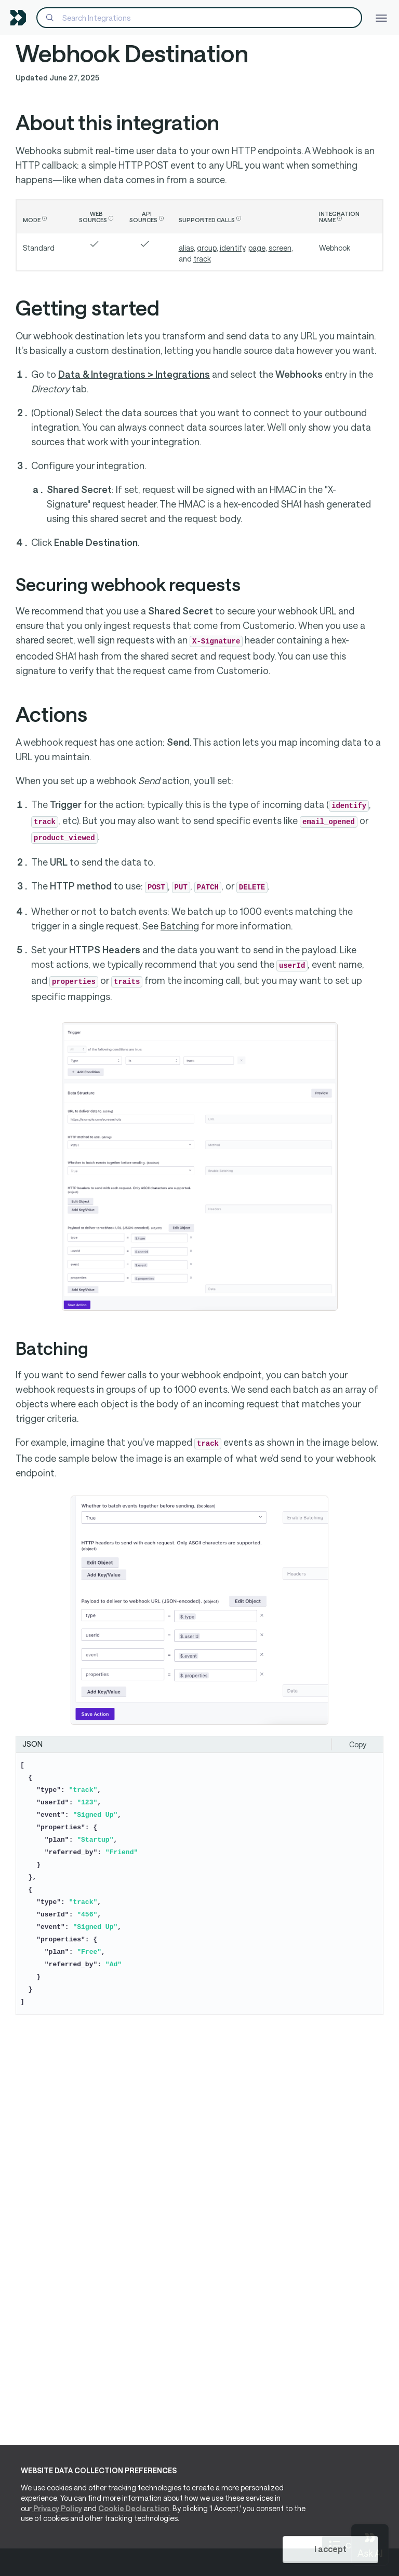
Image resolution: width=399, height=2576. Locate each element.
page (256, 247)
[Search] (199, 17)
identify (232, 247)
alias (186, 247)
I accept (330, 2550)
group (207, 247)
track (202, 258)
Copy (357, 1744)
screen (280, 247)
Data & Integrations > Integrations (134, 374)
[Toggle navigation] (381, 17)
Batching (180, 925)
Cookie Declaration (133, 2509)
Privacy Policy (57, 2509)
